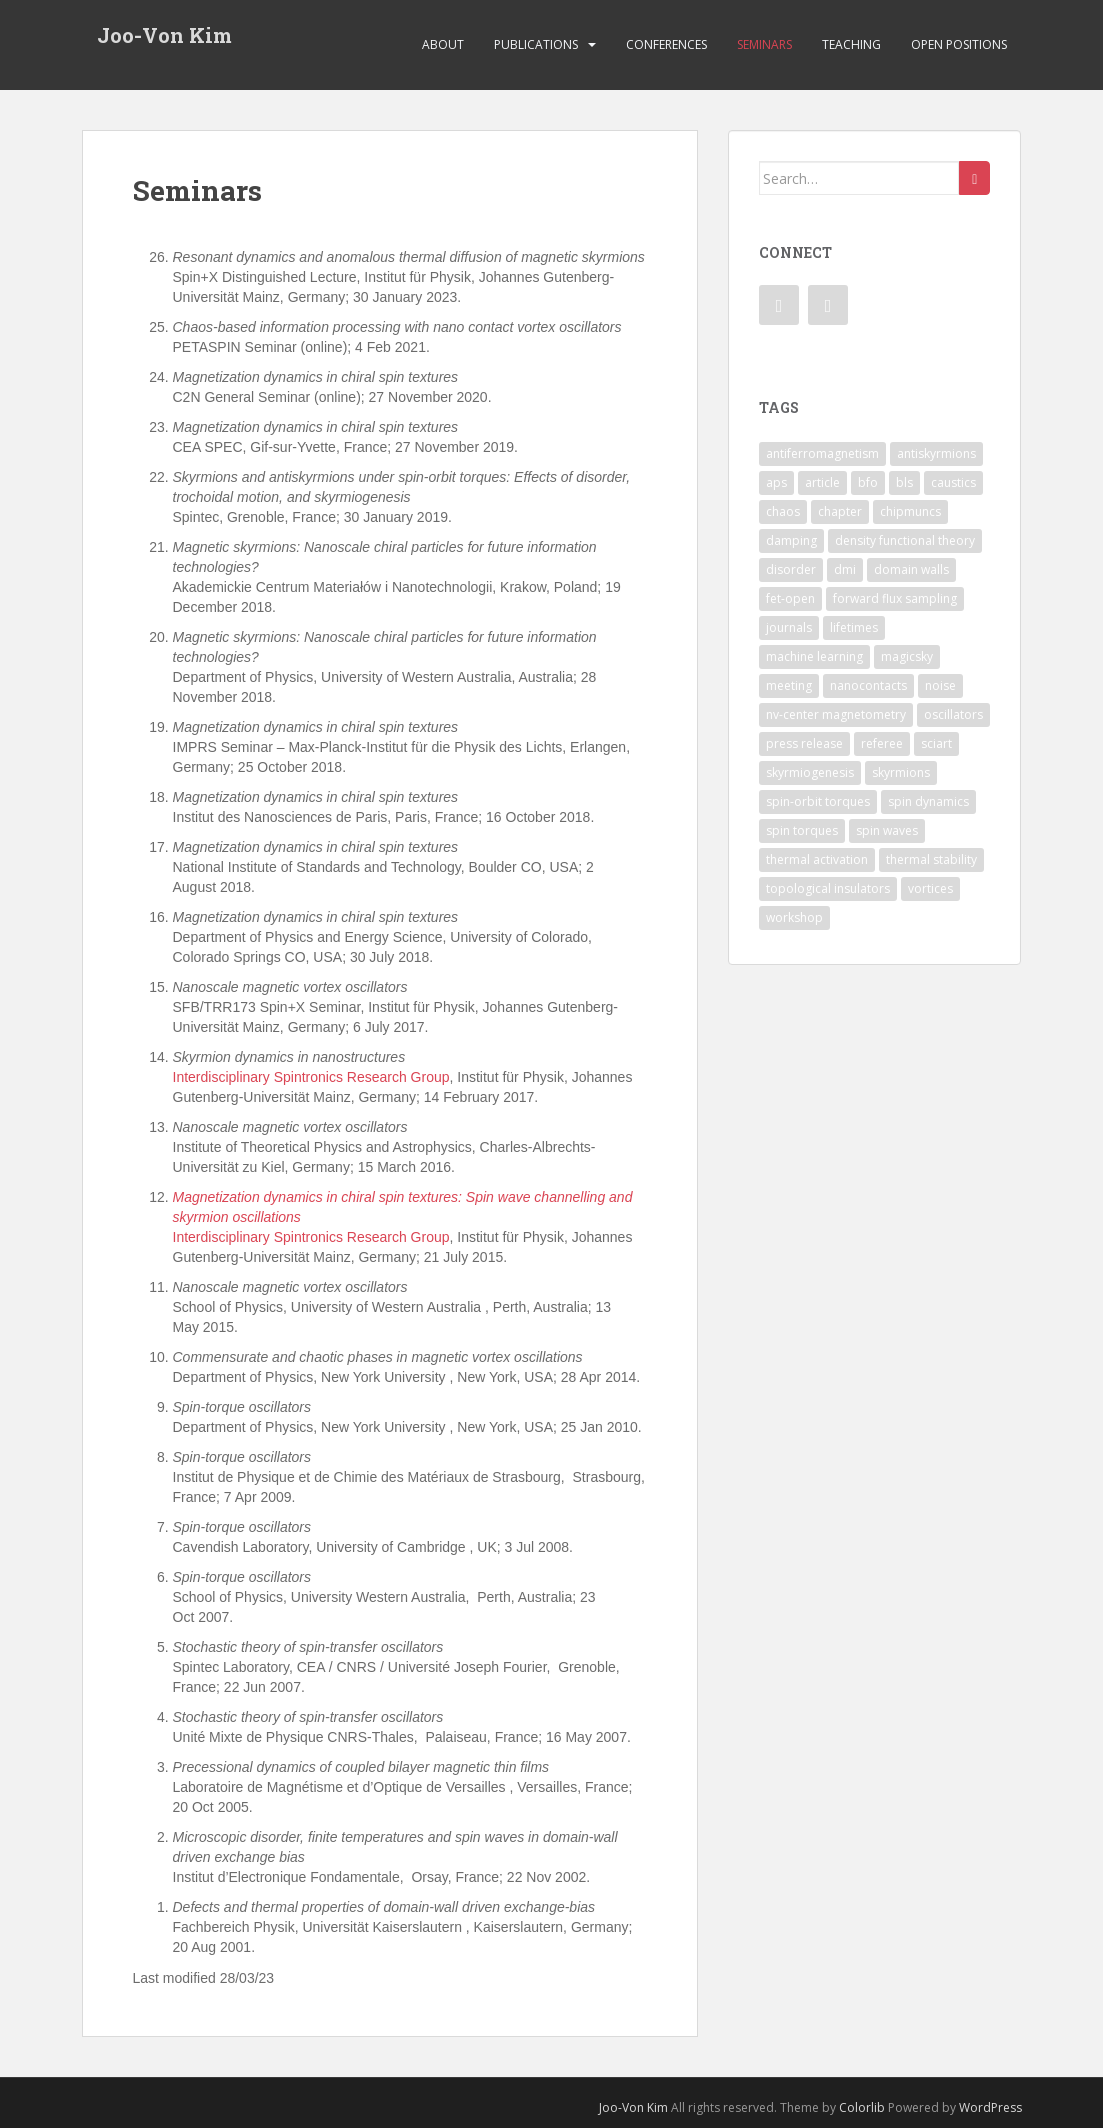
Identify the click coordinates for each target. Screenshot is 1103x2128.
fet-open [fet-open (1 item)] (790, 598)
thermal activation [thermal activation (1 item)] (817, 859)
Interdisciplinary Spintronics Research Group (311, 1077)
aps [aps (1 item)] (776, 482)
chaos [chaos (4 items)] (783, 511)
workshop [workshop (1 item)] (794, 917)
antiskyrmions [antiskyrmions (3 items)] (936, 453)
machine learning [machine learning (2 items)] (814, 656)
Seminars (764, 44)
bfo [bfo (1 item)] (868, 482)
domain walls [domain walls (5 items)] (911, 569)
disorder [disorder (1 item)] (791, 569)
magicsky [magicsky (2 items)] (907, 656)
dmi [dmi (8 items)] (845, 569)
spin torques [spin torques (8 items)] (802, 830)
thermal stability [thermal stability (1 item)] (931, 859)
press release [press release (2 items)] (804, 743)
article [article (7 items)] (822, 482)
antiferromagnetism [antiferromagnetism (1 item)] (822, 453)
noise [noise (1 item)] (940, 685)
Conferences (666, 44)
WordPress (990, 2107)
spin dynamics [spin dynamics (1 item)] (928, 801)
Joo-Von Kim (164, 35)
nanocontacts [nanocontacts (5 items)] (868, 685)
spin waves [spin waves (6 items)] (887, 830)
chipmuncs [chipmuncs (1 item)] (910, 511)
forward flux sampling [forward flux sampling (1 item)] (895, 598)
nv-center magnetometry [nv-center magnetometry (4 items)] (836, 714)
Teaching (851, 44)
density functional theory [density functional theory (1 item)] (905, 540)
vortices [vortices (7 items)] (930, 888)
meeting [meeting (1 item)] (789, 685)
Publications (536, 44)
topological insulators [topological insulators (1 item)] (828, 888)
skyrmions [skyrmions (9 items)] (901, 772)
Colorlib (862, 2107)
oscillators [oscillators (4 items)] (953, 714)
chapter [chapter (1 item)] (840, 511)
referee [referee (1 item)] (882, 743)
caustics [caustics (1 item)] (953, 482)
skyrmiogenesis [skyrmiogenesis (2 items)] (810, 772)
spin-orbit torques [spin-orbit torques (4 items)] (818, 801)
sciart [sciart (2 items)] (936, 743)
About (443, 44)
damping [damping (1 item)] (791, 540)
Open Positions (959, 44)
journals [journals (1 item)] (789, 627)
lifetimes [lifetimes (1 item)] (854, 627)
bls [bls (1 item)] (904, 482)
